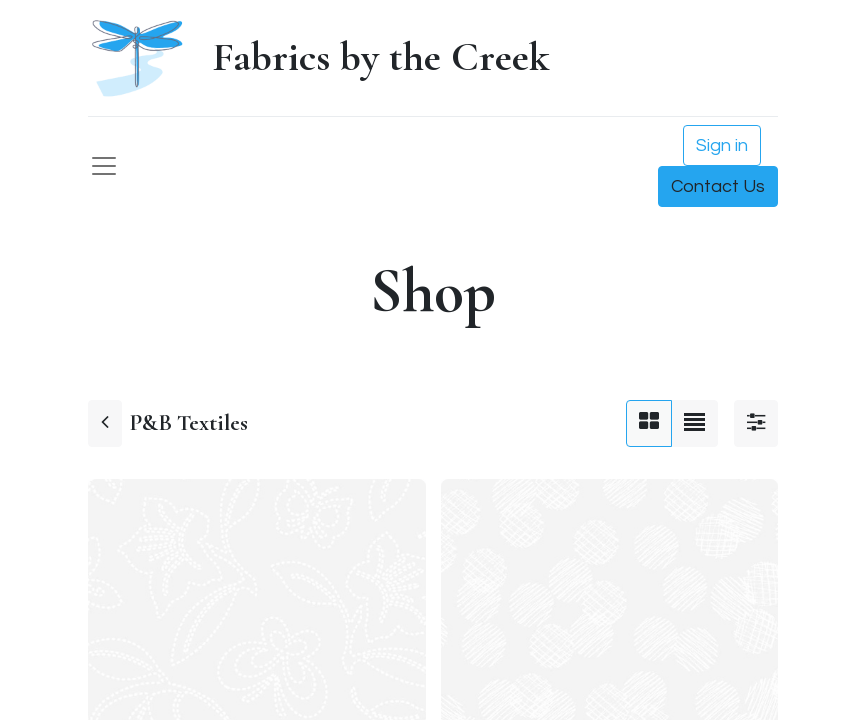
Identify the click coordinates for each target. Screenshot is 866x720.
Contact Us (718, 186)
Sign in (722, 145)
